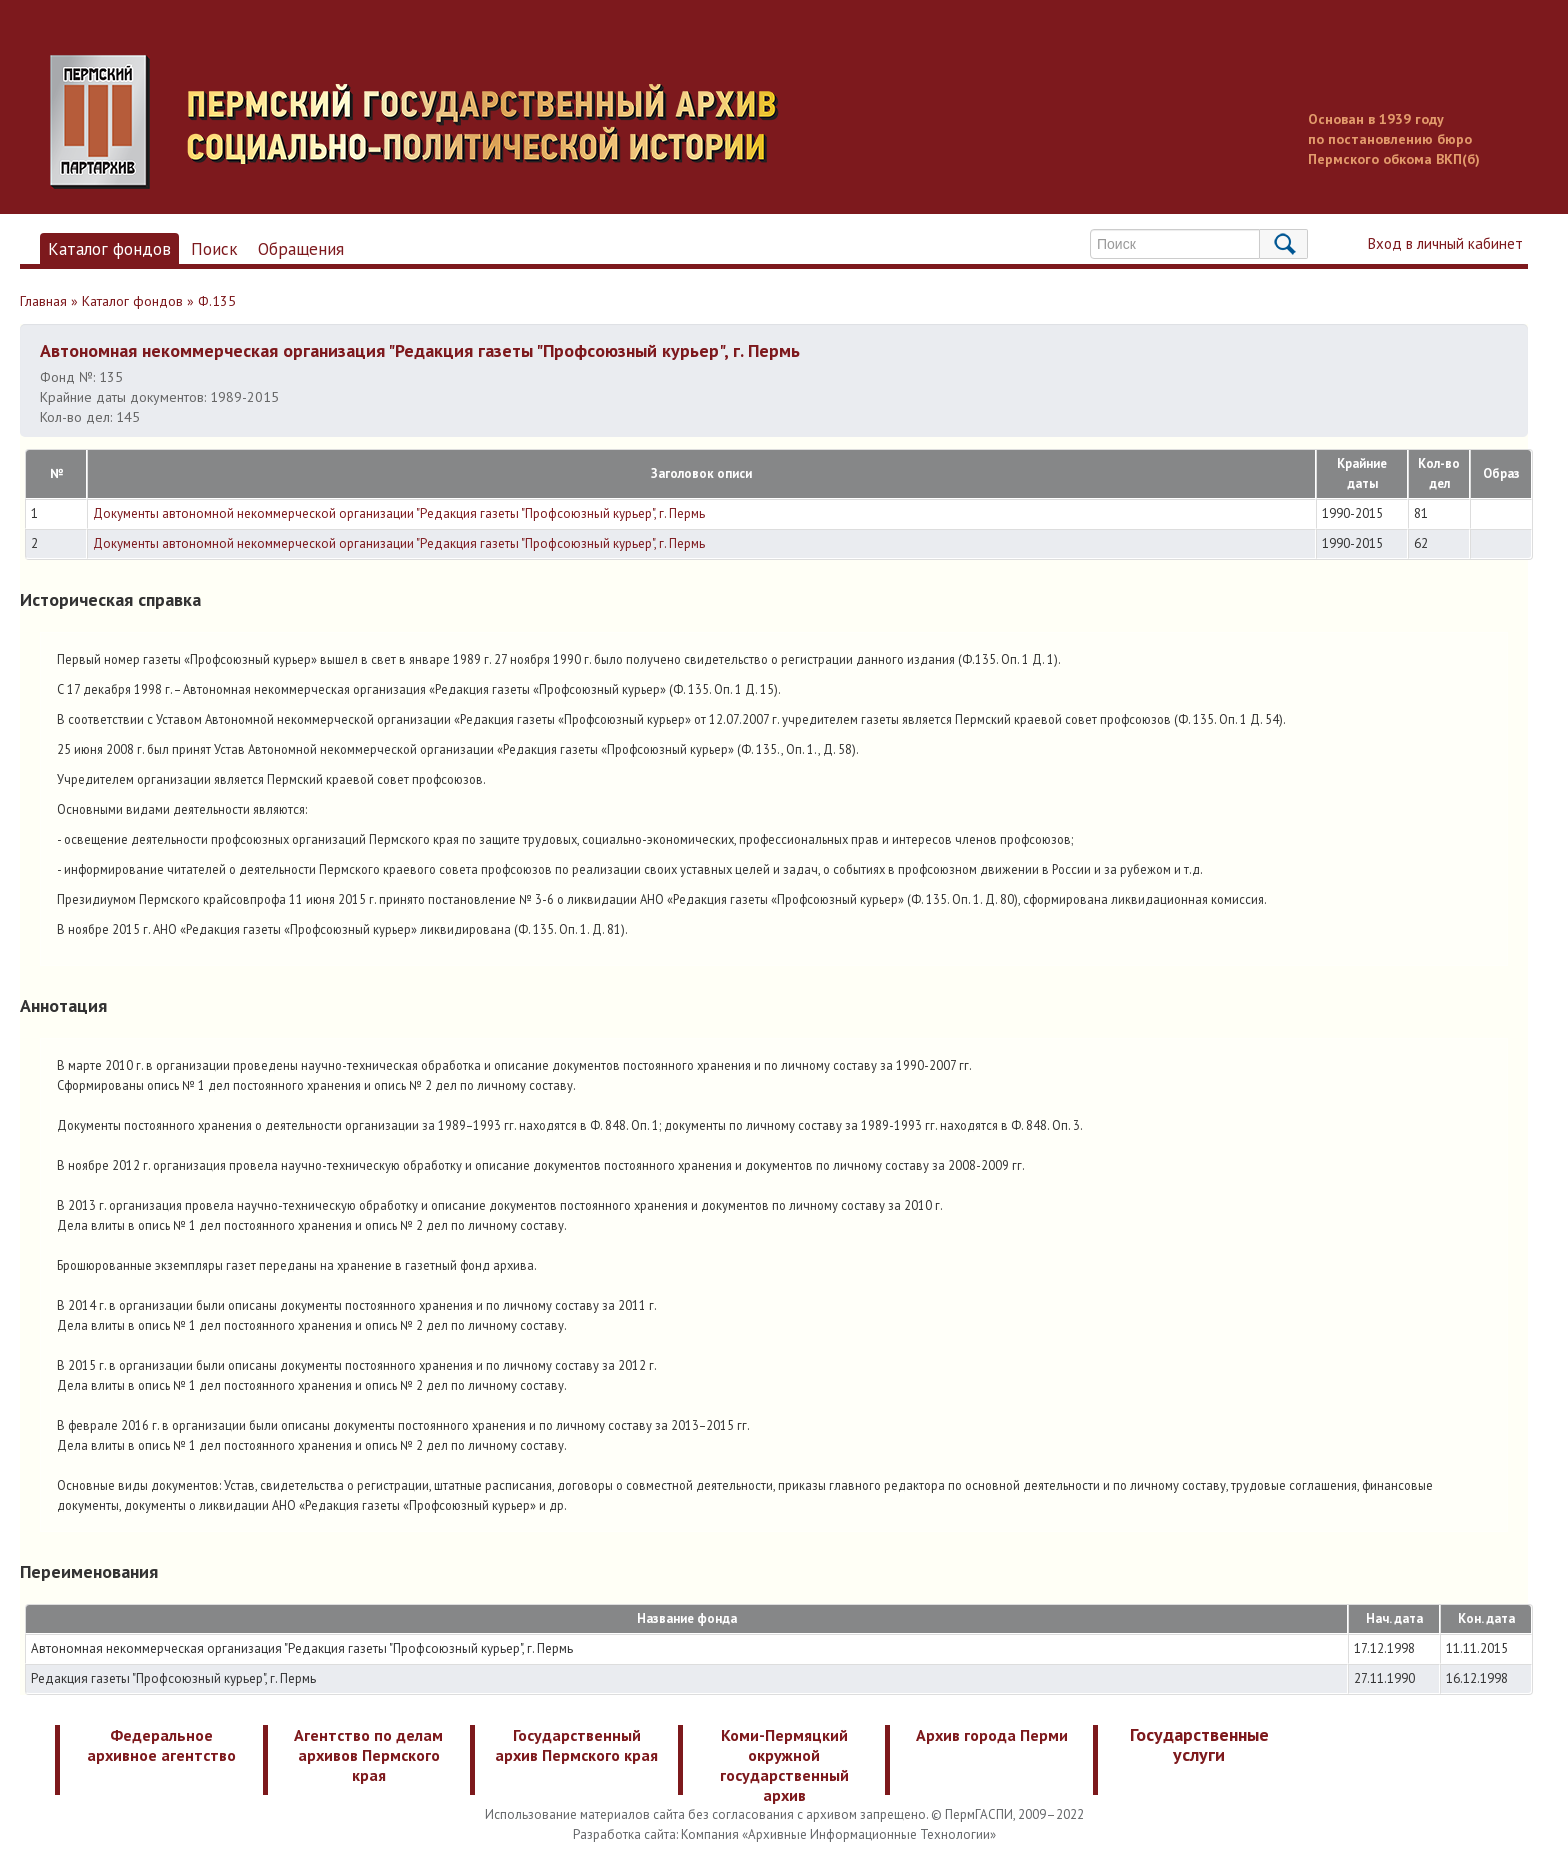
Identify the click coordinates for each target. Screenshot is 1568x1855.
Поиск (214, 249)
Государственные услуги (1199, 1744)
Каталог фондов (109, 249)
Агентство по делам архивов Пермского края (368, 1755)
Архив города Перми (992, 1735)
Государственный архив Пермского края (576, 1745)
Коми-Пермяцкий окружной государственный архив (784, 1765)
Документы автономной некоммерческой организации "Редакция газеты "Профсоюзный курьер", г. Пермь (399, 513)
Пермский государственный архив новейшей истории (425, 122)
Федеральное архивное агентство (161, 1745)
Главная (43, 301)
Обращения (301, 249)
